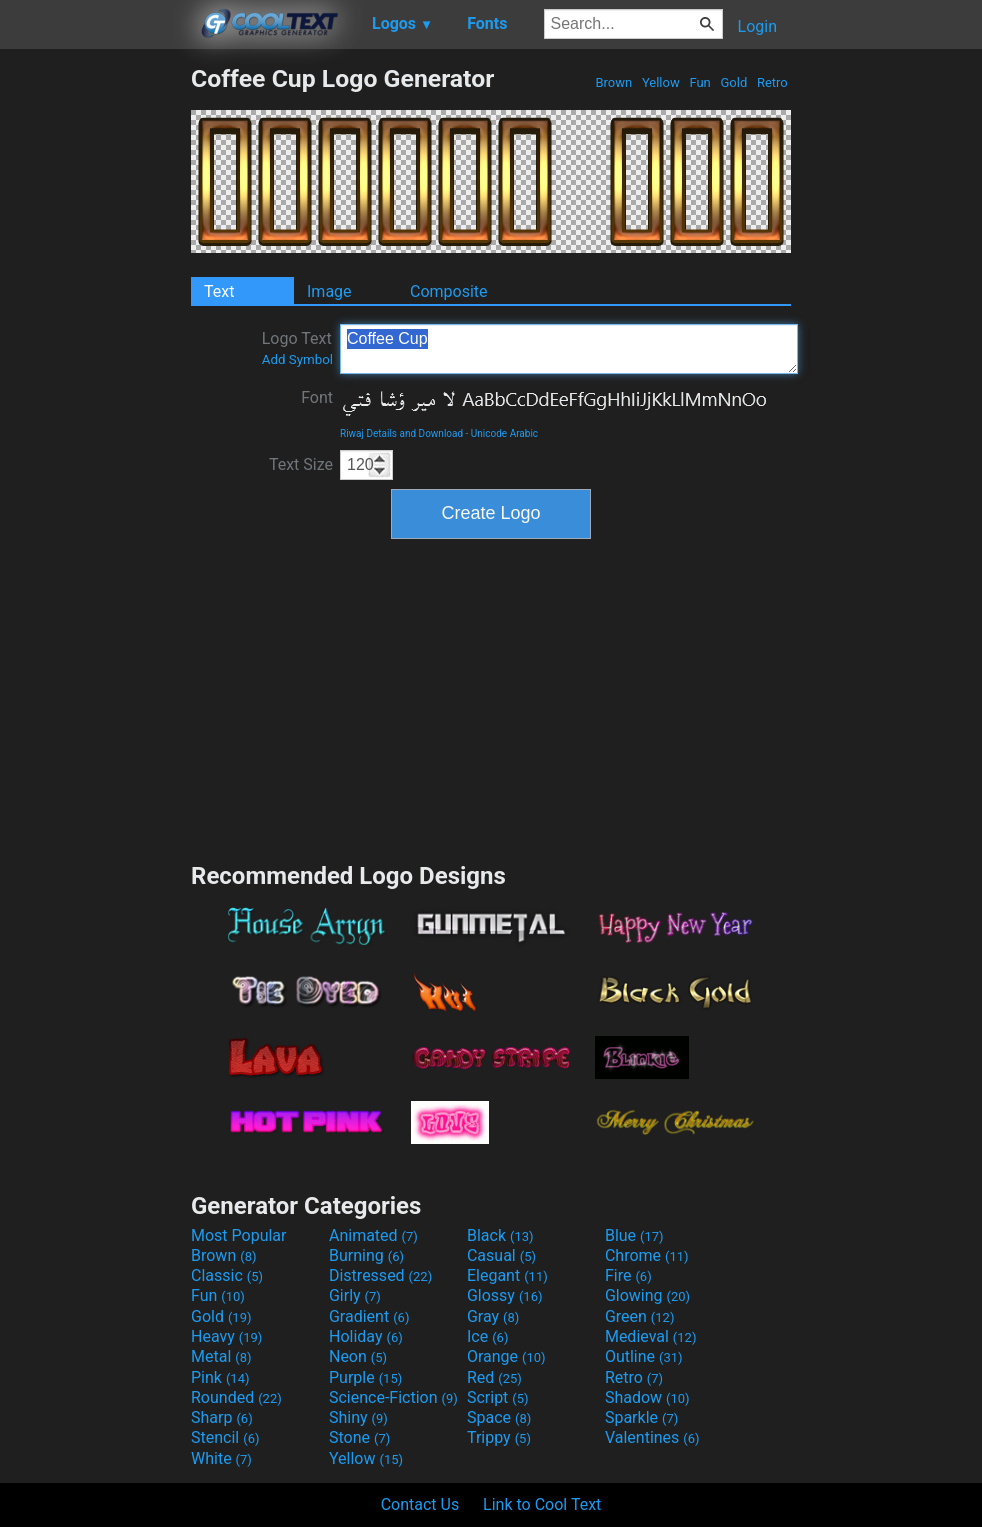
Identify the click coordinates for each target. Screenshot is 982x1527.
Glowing (647, 1295)
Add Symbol (297, 359)
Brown (613, 82)
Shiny (358, 1417)
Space (499, 1417)
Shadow (647, 1397)
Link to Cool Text (542, 1504)
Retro (772, 82)
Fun (700, 82)
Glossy (505, 1295)
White (221, 1458)
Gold (733, 82)
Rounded (236, 1397)
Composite (449, 291)
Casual (501, 1255)
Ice (487, 1336)
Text (219, 291)
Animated (373, 1235)
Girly (355, 1295)
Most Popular (239, 1235)
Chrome (647, 1255)
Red (494, 1377)
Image (329, 291)
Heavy (226, 1336)
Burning (366, 1255)
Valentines (652, 1437)
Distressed (380, 1275)
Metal (221, 1356)
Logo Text (297, 348)
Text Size (301, 464)
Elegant (507, 1275)
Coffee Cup (569, 349)
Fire (628, 1275)
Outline (644, 1356)
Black (500, 1235)
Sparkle (641, 1417)
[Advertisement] (95, 364)
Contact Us (420, 1504)
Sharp (222, 1417)
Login (757, 26)
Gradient (369, 1316)
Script (498, 1397)
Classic (227, 1275)
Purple (365, 1377)
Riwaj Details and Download (401, 433)
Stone (359, 1437)
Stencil (225, 1437)
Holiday (366, 1336)
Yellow (661, 82)
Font (317, 397)
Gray (493, 1316)
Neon (358, 1356)
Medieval (651, 1336)
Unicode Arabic (504, 433)
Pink (220, 1377)
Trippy (499, 1437)
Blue (634, 1235)
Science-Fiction (393, 1397)
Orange (506, 1356)
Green (640, 1316)
